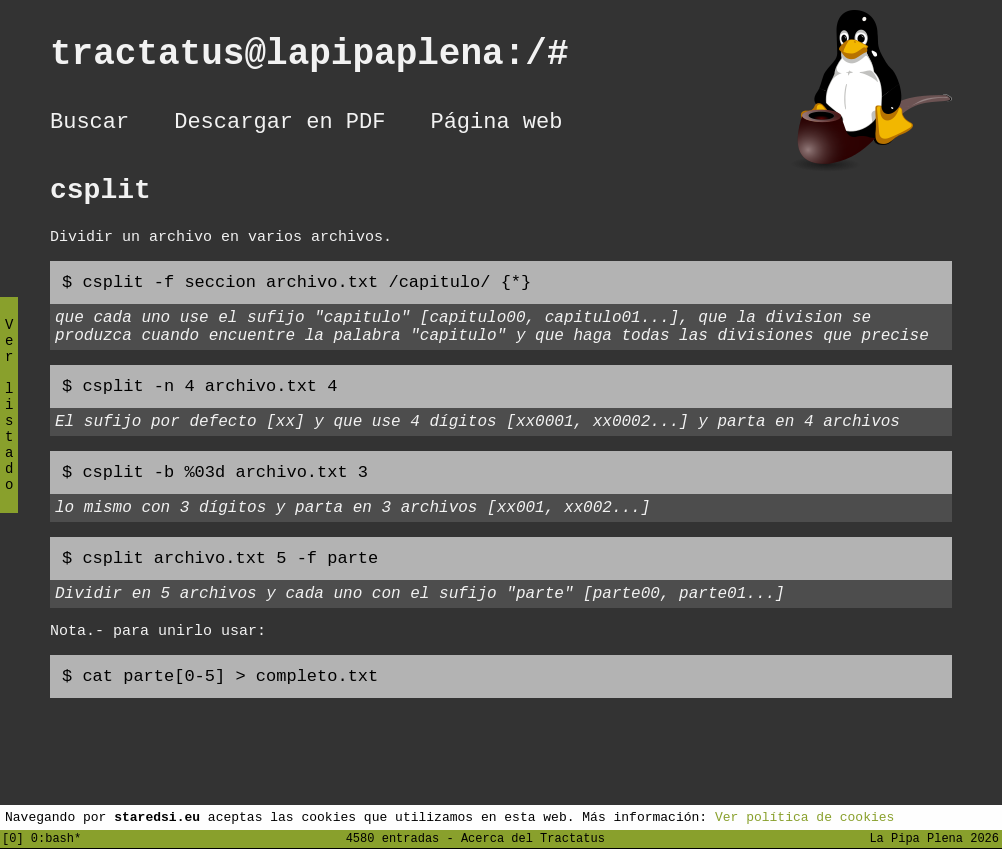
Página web (496, 125)
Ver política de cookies (804, 816)
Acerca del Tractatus (533, 837)
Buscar (89, 125)
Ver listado (9, 421)
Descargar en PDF (279, 125)
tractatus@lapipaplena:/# (331, 58)
